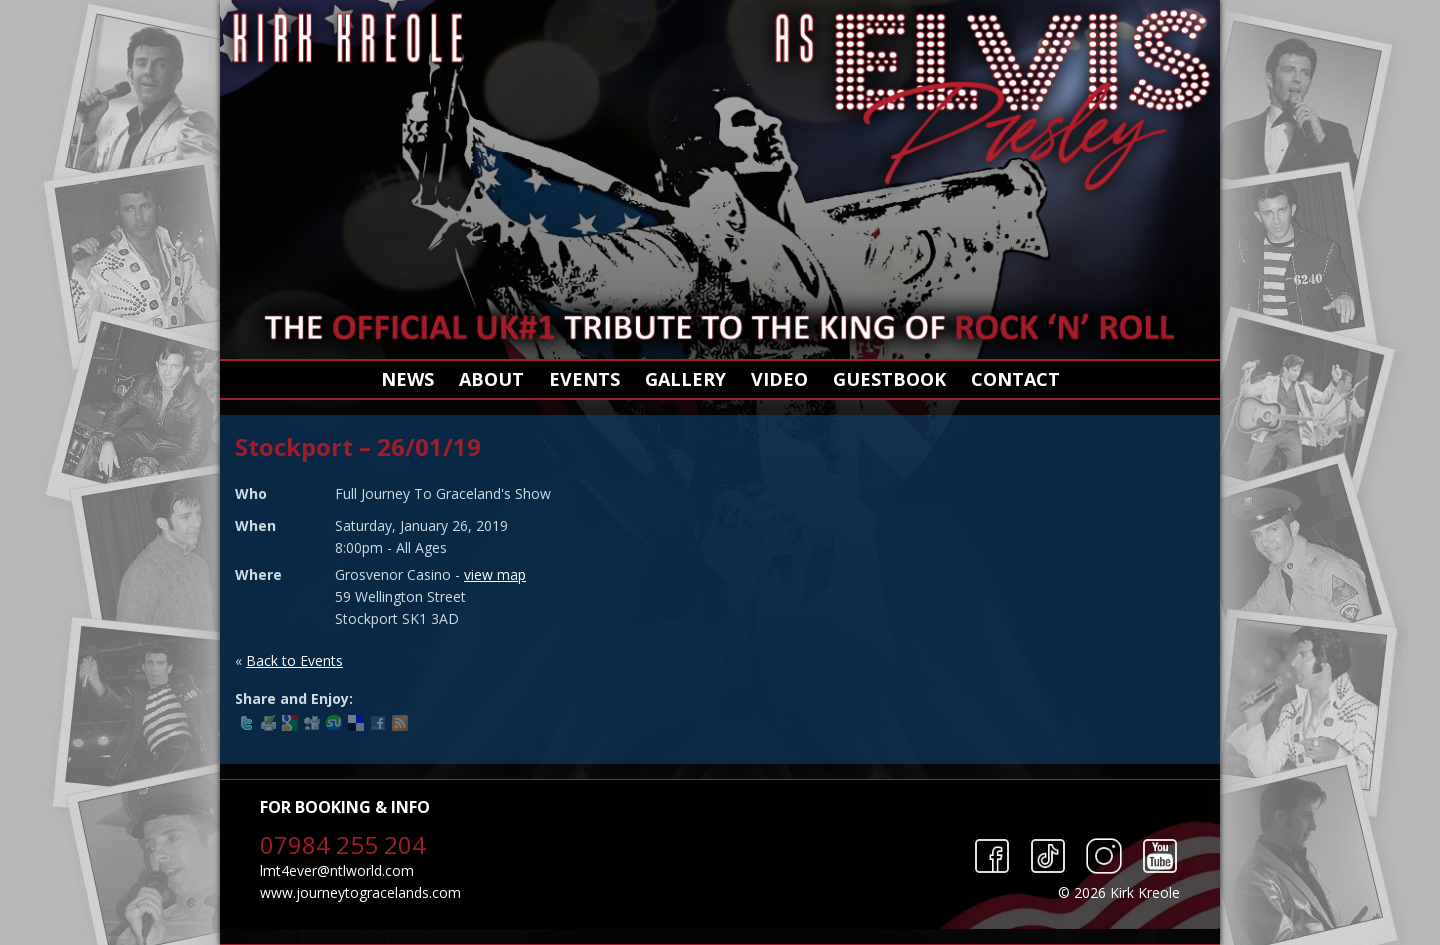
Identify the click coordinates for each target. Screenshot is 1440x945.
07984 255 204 (343, 844)
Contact (1015, 379)
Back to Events (294, 660)
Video (779, 379)
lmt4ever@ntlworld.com (337, 870)
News (407, 379)
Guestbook (889, 379)
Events (584, 379)
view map (495, 574)
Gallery (685, 379)
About (491, 379)
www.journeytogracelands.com (360, 892)
